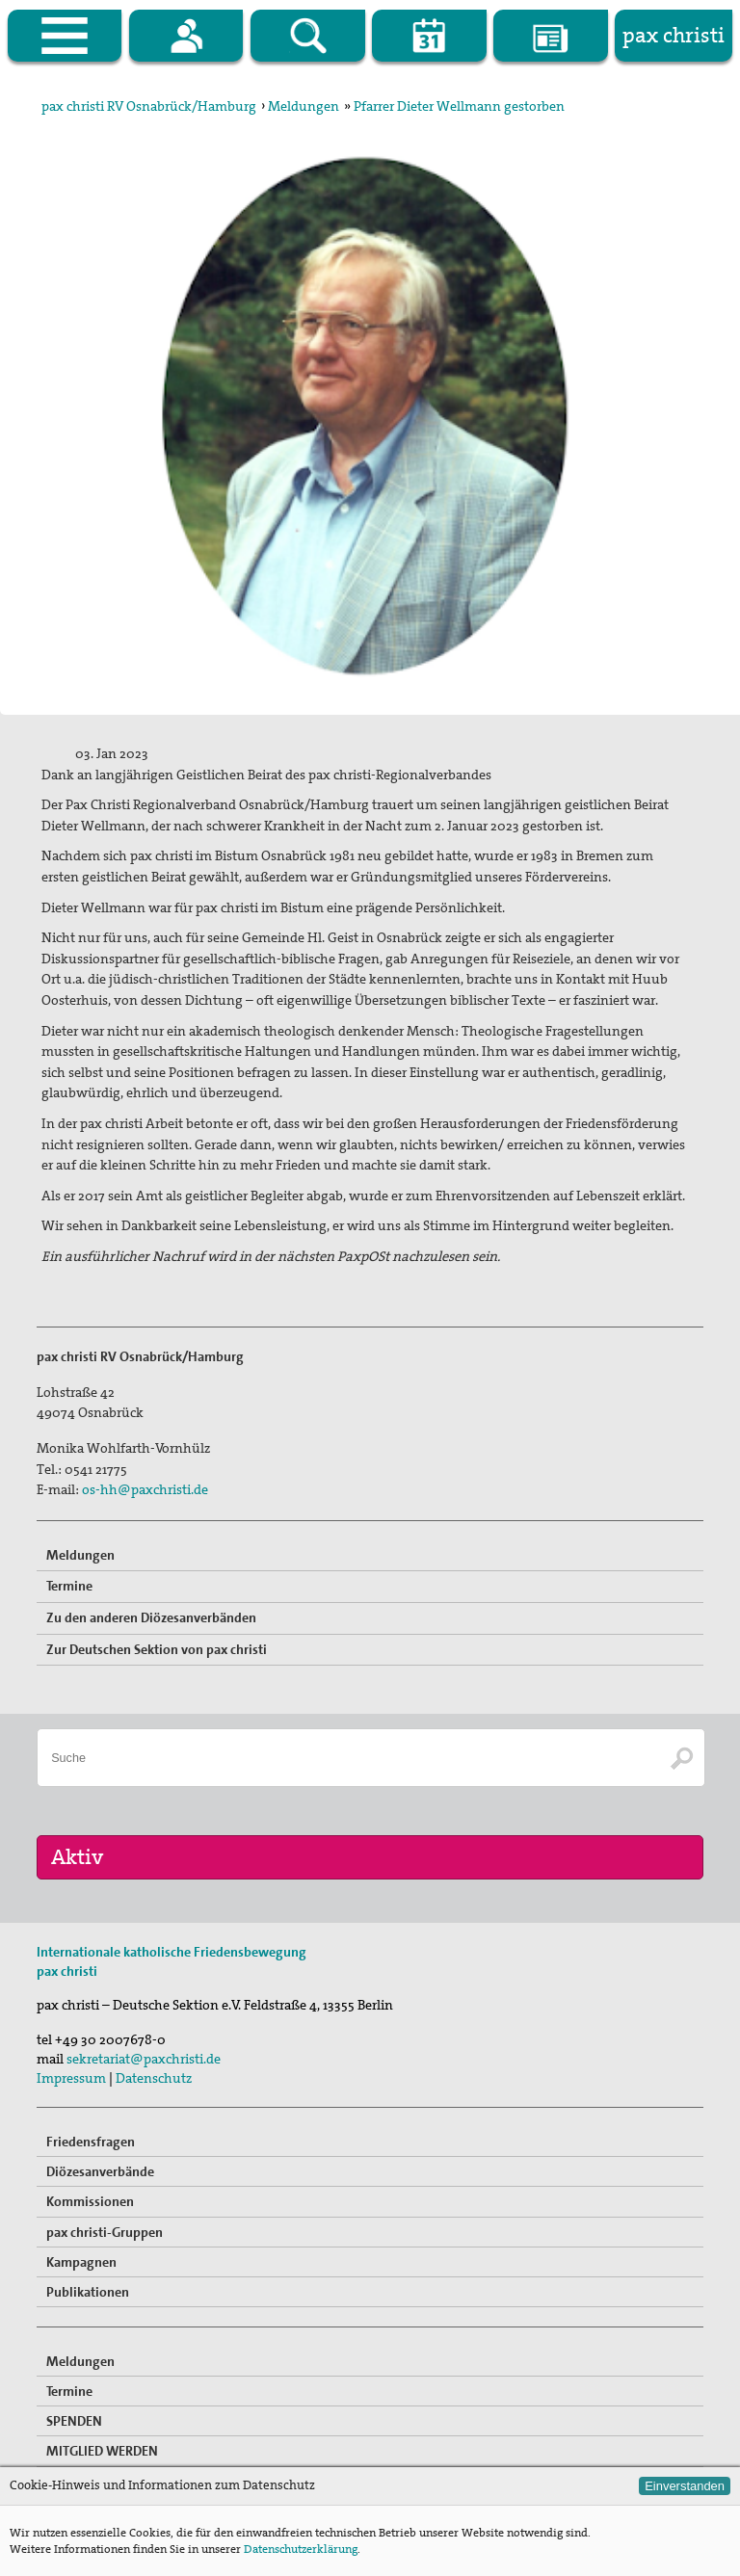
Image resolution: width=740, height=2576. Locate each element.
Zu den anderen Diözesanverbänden (151, 1617)
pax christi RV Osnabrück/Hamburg (148, 106)
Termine (69, 1585)
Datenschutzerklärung (300, 2549)
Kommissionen (90, 2201)
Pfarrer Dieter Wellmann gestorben (459, 106)
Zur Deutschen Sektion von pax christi (156, 1649)
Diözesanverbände (100, 2171)
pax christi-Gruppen (104, 2232)
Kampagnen (81, 2262)
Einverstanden (685, 2486)
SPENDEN (74, 2421)
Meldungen (303, 106)
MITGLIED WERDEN (102, 2450)
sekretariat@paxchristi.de (143, 2058)
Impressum (71, 2078)
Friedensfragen (90, 2141)
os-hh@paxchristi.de (145, 1489)
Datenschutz (154, 2078)
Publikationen (87, 2291)
